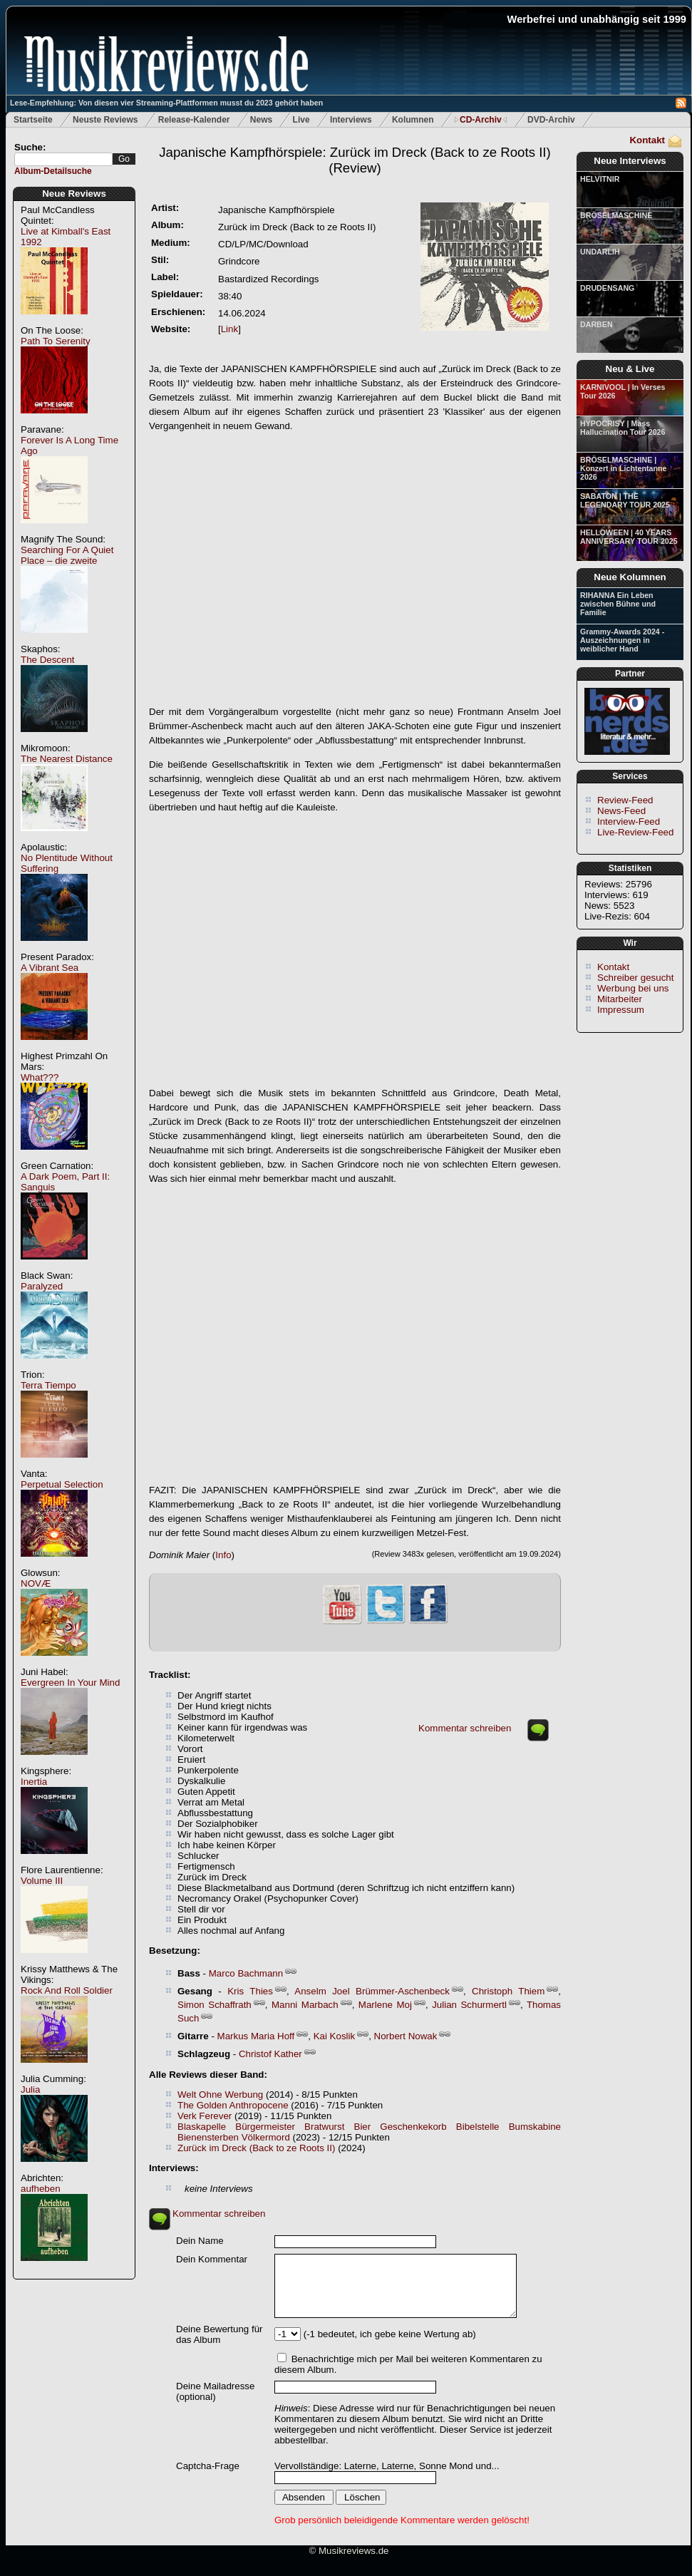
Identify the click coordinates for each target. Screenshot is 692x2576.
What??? (39, 1077)
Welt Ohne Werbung (220, 2094)
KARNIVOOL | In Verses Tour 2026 (622, 391)
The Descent (48, 659)
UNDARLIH (600, 251)
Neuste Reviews (105, 120)
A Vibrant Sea (49, 967)
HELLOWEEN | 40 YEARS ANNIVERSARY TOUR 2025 (629, 536)
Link (229, 329)
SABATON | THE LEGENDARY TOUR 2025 (625, 500)
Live (301, 120)
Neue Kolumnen (630, 577)
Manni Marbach (305, 2004)
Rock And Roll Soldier (67, 1990)
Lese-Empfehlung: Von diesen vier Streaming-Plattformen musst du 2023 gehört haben (166, 102)
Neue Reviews (74, 193)
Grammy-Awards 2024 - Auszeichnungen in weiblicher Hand (622, 640)
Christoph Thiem (508, 1991)
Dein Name (200, 2240)
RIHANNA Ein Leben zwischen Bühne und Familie (618, 604)
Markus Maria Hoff (256, 2036)
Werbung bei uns (633, 988)
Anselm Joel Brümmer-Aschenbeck (372, 1991)
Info (223, 1555)
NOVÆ (36, 1583)
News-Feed (621, 810)
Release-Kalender (194, 120)
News (261, 120)
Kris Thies (250, 1991)
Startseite (33, 120)
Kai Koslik (335, 2036)
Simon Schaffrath (214, 2004)
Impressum (620, 1009)
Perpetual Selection (62, 1484)
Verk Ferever (204, 2116)
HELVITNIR (599, 179)
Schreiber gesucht (635, 977)
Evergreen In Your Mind (70, 1682)
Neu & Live (630, 369)
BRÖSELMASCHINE (616, 215)
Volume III (42, 1880)
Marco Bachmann (246, 1973)
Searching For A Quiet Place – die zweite (67, 555)
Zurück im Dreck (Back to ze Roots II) (256, 2148)
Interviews (351, 120)
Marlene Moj (385, 2004)
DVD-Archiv (551, 120)
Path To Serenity (56, 341)
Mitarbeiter (619, 999)
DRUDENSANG (607, 288)
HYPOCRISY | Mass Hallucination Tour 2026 (622, 427)
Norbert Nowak (406, 2036)
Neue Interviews (630, 160)
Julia (30, 2089)
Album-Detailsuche (53, 171)
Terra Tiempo (48, 1385)
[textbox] (63, 159)
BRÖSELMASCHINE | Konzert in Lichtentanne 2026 (623, 468)
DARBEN (596, 324)
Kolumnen (413, 120)
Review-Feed (625, 800)
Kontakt (647, 140)
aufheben (41, 2188)
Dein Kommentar (211, 2259)
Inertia (34, 1781)
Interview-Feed (628, 821)
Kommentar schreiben (464, 1728)
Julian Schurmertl (469, 2004)
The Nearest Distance (67, 758)
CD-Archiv (481, 120)
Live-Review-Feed (635, 832)
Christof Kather (270, 2054)
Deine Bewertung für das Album (219, 2334)
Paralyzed (42, 1286)
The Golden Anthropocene (233, 2105)
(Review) (355, 160)
